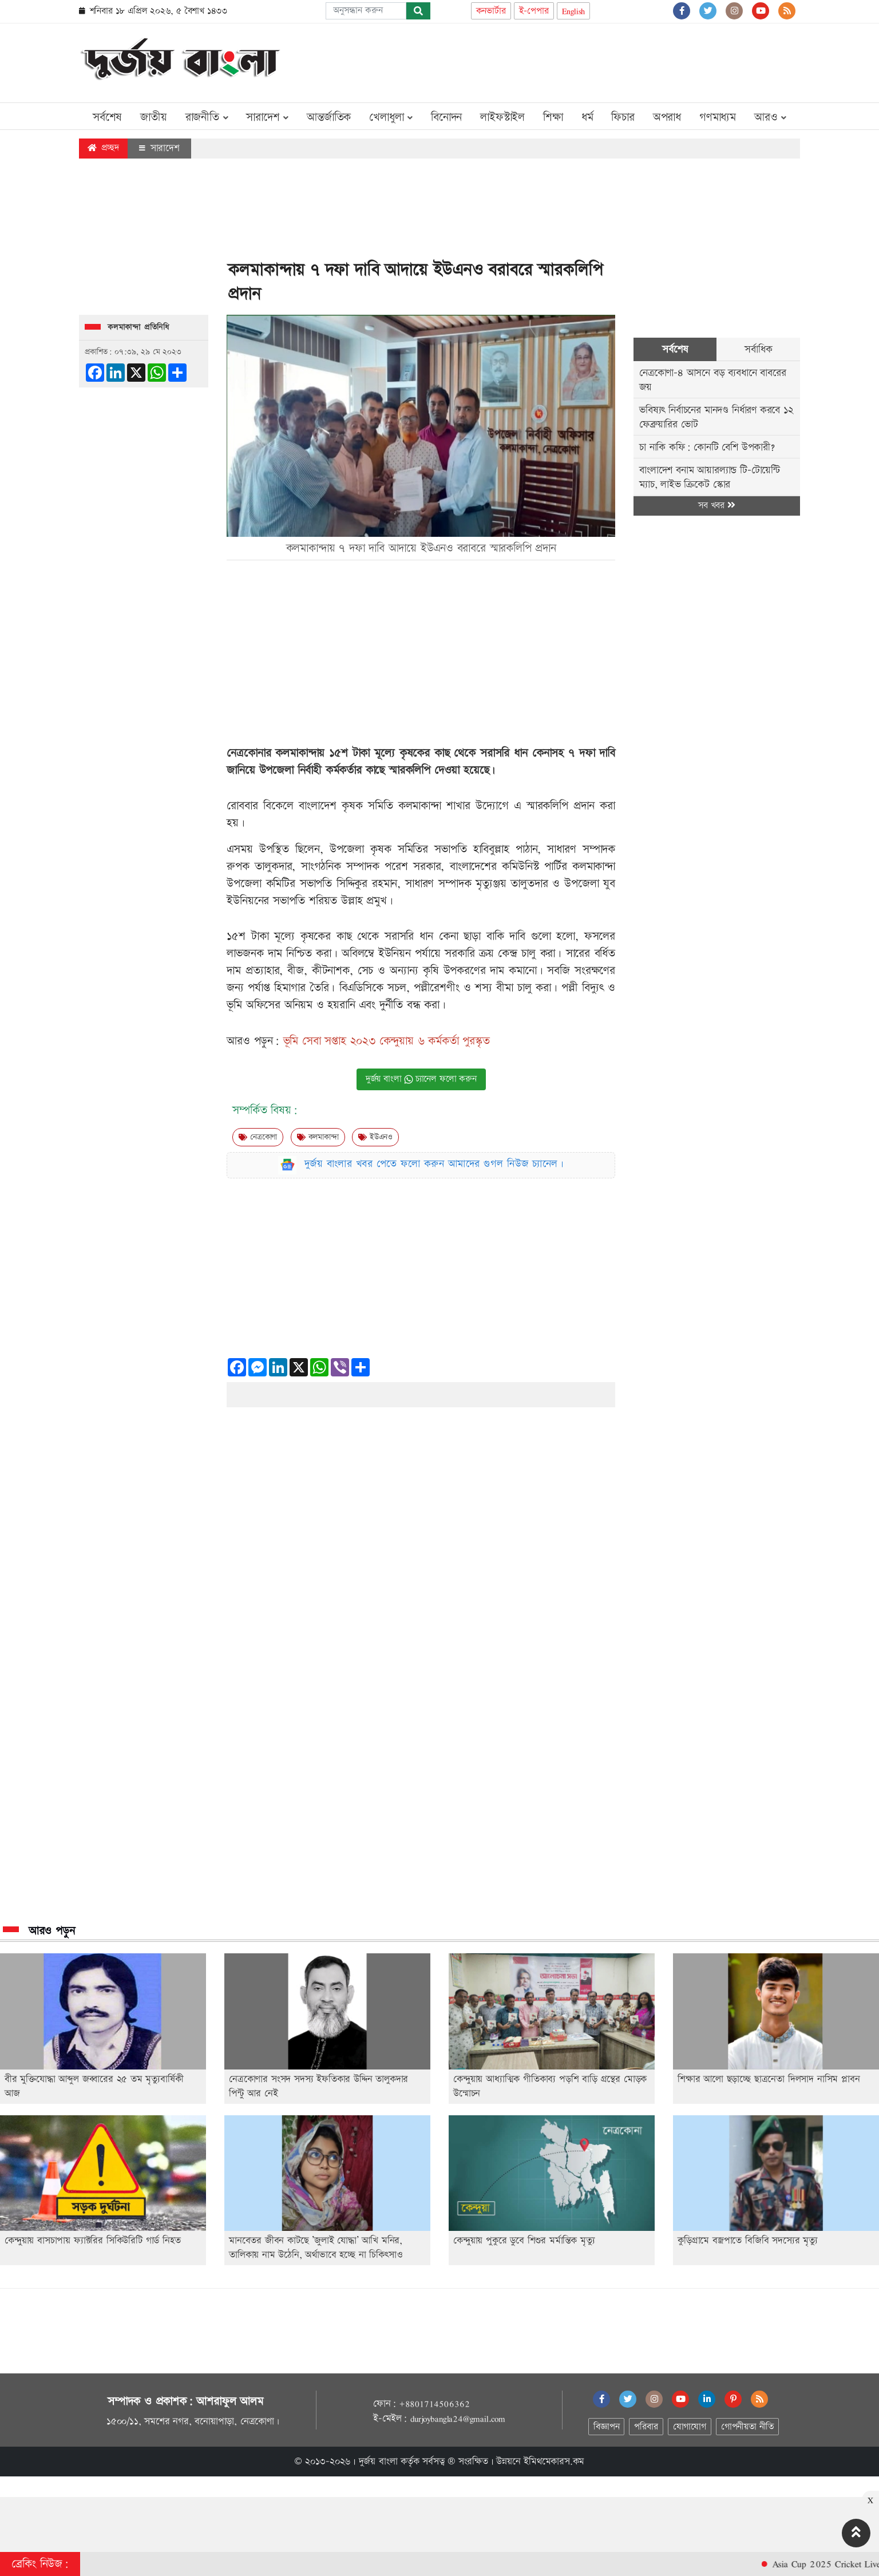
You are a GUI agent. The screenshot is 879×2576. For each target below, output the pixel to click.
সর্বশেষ (107, 117)
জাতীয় (153, 117)
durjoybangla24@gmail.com (457, 2418)
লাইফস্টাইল (502, 117)
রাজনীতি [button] (206, 117)
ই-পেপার (534, 11)
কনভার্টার (491, 11)
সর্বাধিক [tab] (758, 349)
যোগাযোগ (689, 2426)
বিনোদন (446, 117)
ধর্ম (587, 117)
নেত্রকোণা (258, 1137)
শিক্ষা (553, 117)
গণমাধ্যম (717, 117)
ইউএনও (375, 1137)
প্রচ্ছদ (103, 148)
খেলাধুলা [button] (391, 117)
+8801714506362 (434, 2404)
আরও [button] (770, 117)
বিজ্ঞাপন (606, 2426)
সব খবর (716, 505)
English (573, 11)
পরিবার (646, 2426)
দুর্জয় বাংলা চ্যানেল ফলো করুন (421, 1079)
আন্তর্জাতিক (329, 117)
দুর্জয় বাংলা (378, 2461)
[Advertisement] (591, 60)
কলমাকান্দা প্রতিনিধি (138, 327)
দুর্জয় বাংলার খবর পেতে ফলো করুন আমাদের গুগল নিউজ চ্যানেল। (434, 1164)
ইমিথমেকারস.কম (554, 2461)
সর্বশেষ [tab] (675, 349)
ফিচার (622, 117)
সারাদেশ (159, 148)
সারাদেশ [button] (267, 117)
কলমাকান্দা (318, 1137)
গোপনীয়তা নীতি (747, 2426)
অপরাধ (667, 117)
